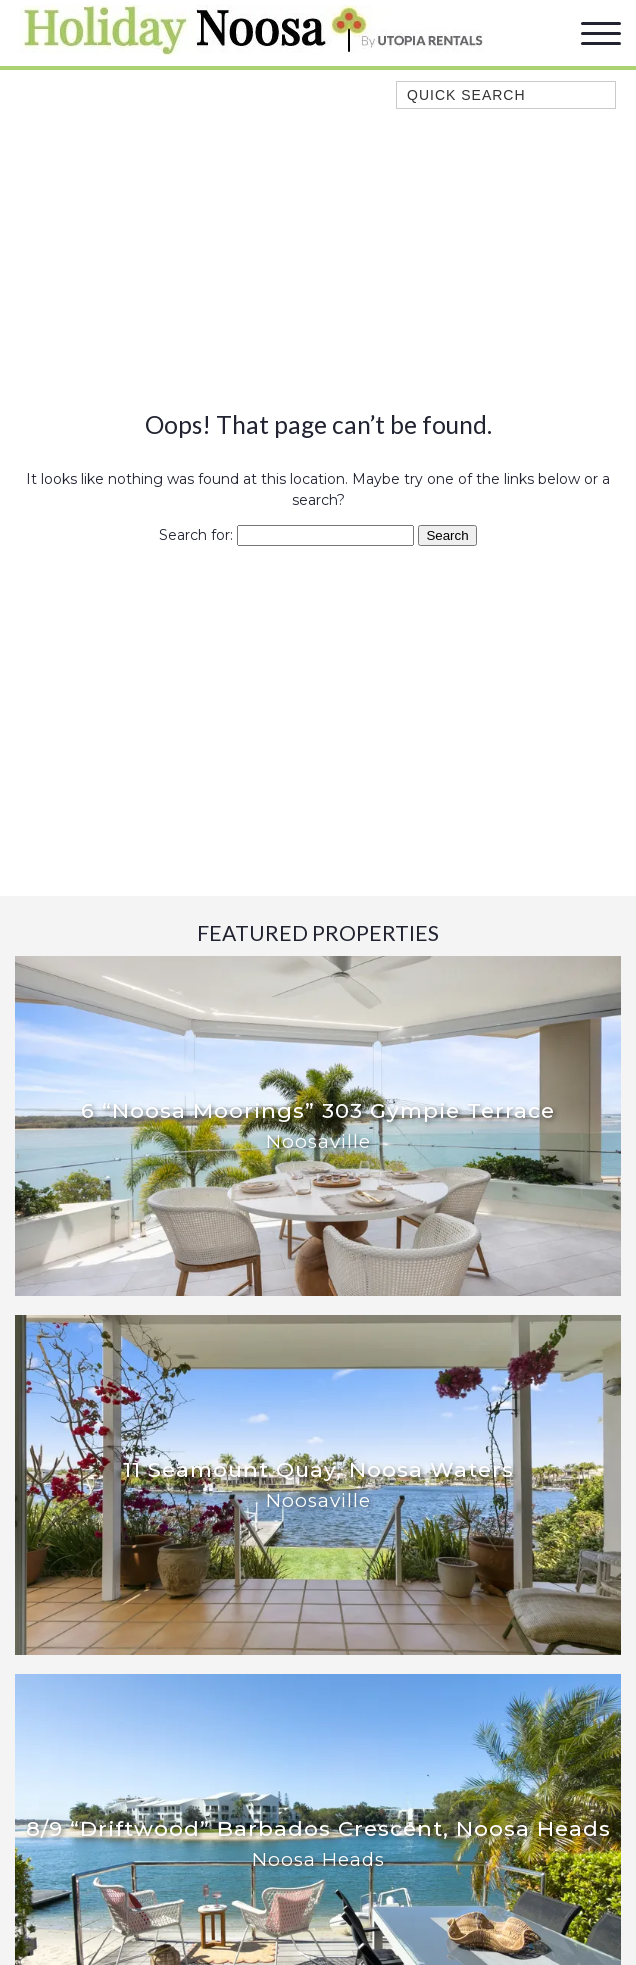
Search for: (196, 535)
